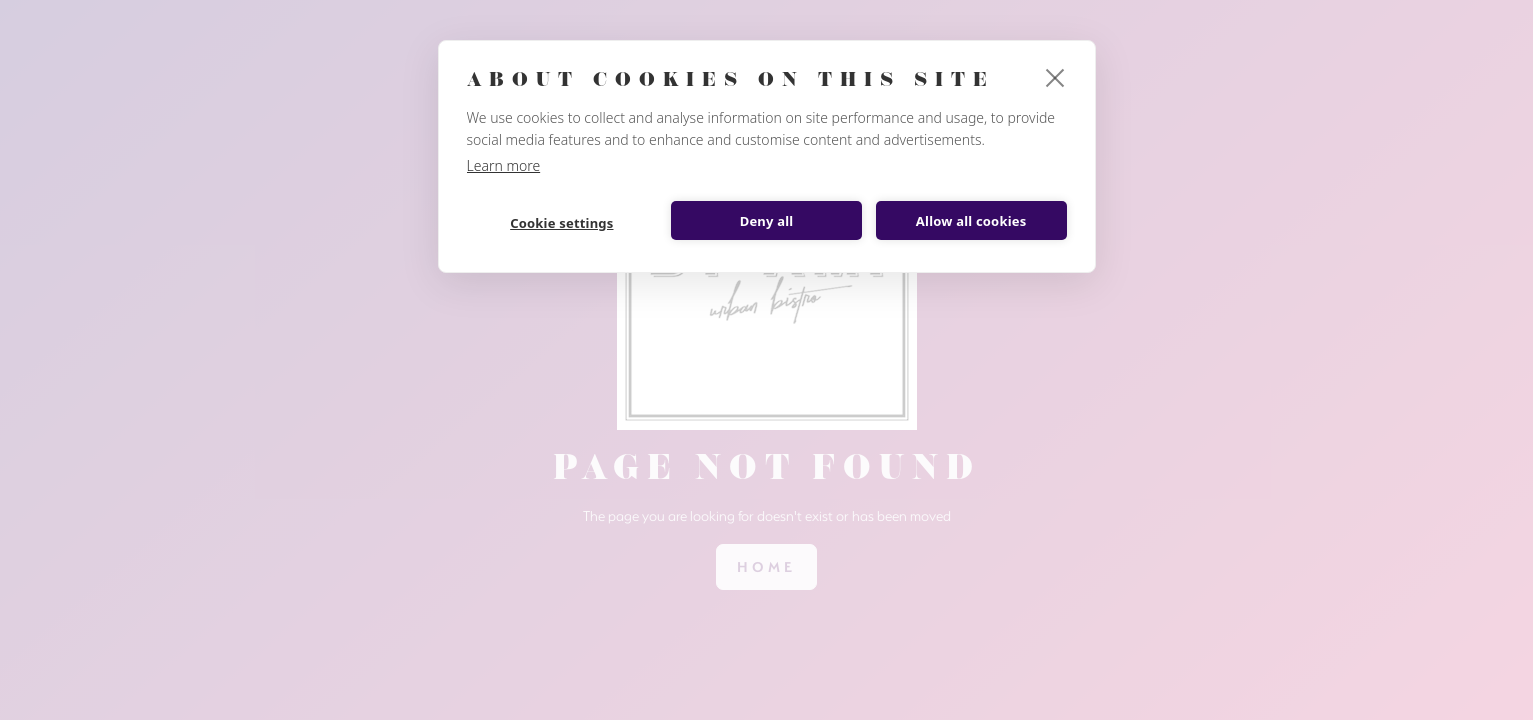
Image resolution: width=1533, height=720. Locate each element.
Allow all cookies (971, 221)
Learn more (504, 165)
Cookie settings (561, 223)
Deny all (767, 221)
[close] (1055, 77)
